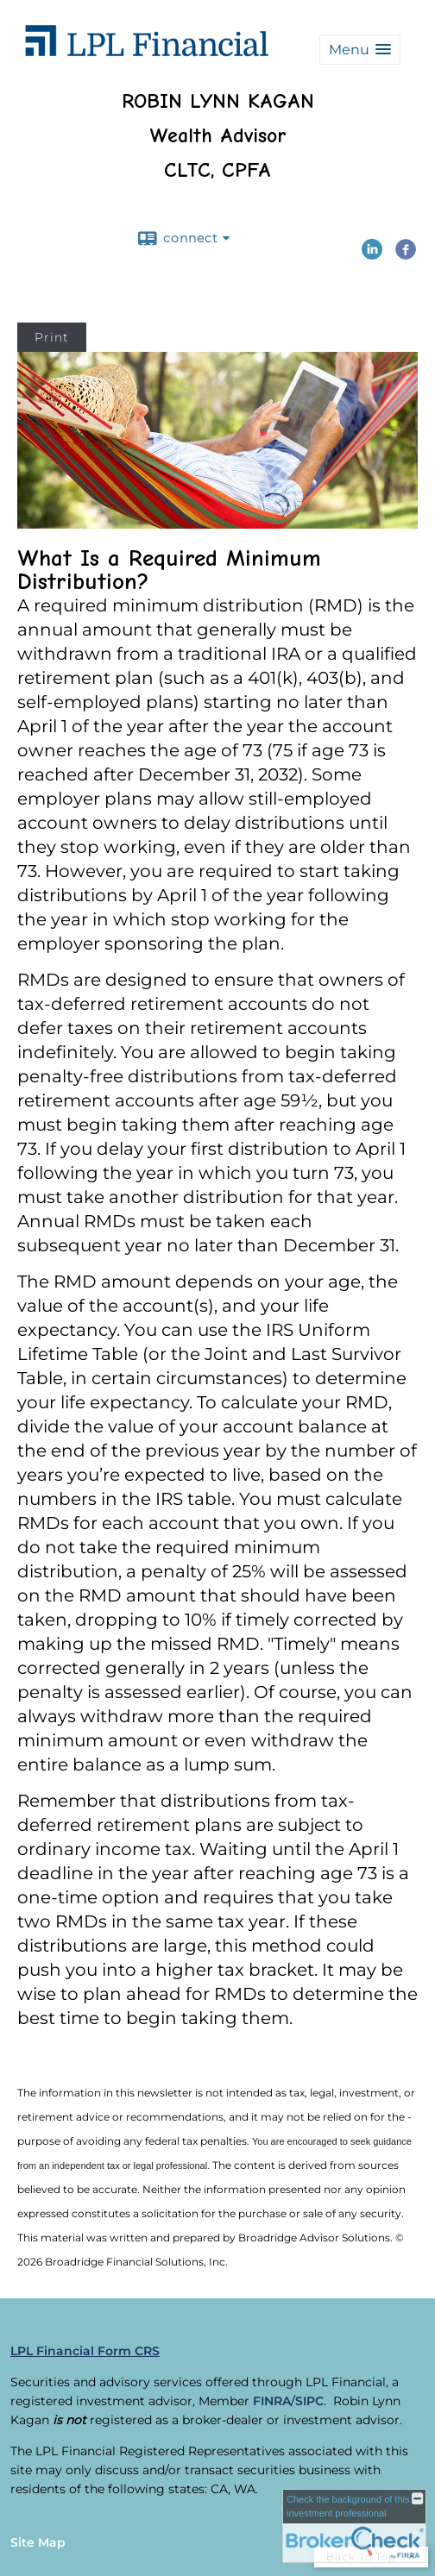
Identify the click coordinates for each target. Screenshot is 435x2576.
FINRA (272, 2401)
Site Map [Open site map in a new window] (38, 2542)
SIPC (309, 2401)
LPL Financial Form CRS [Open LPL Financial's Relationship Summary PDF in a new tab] (85, 2351)
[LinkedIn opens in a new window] (372, 253)
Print (52, 337)
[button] (359, 49)
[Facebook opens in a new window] (405, 253)
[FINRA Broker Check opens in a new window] (354, 2526)
